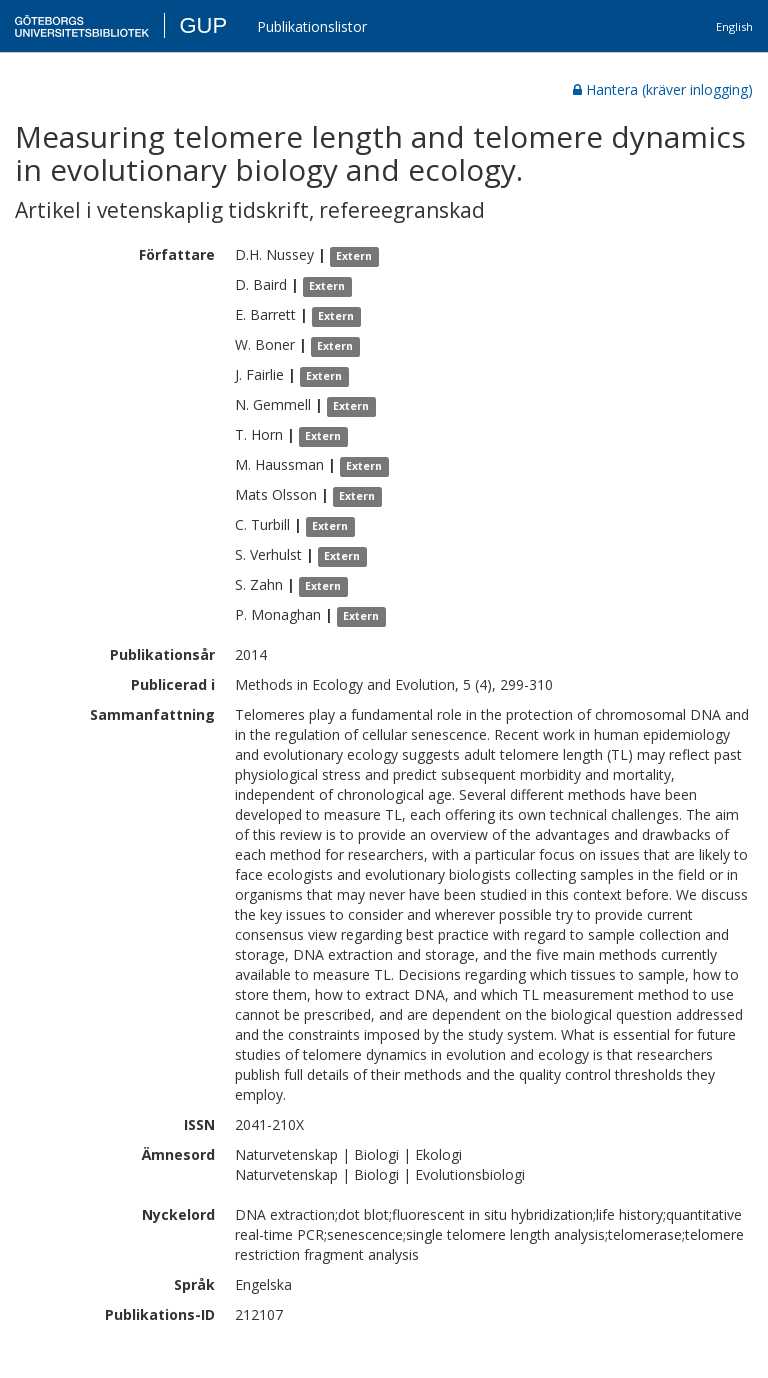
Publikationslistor (312, 26)
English (734, 26)
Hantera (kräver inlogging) (663, 89)
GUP (203, 25)
